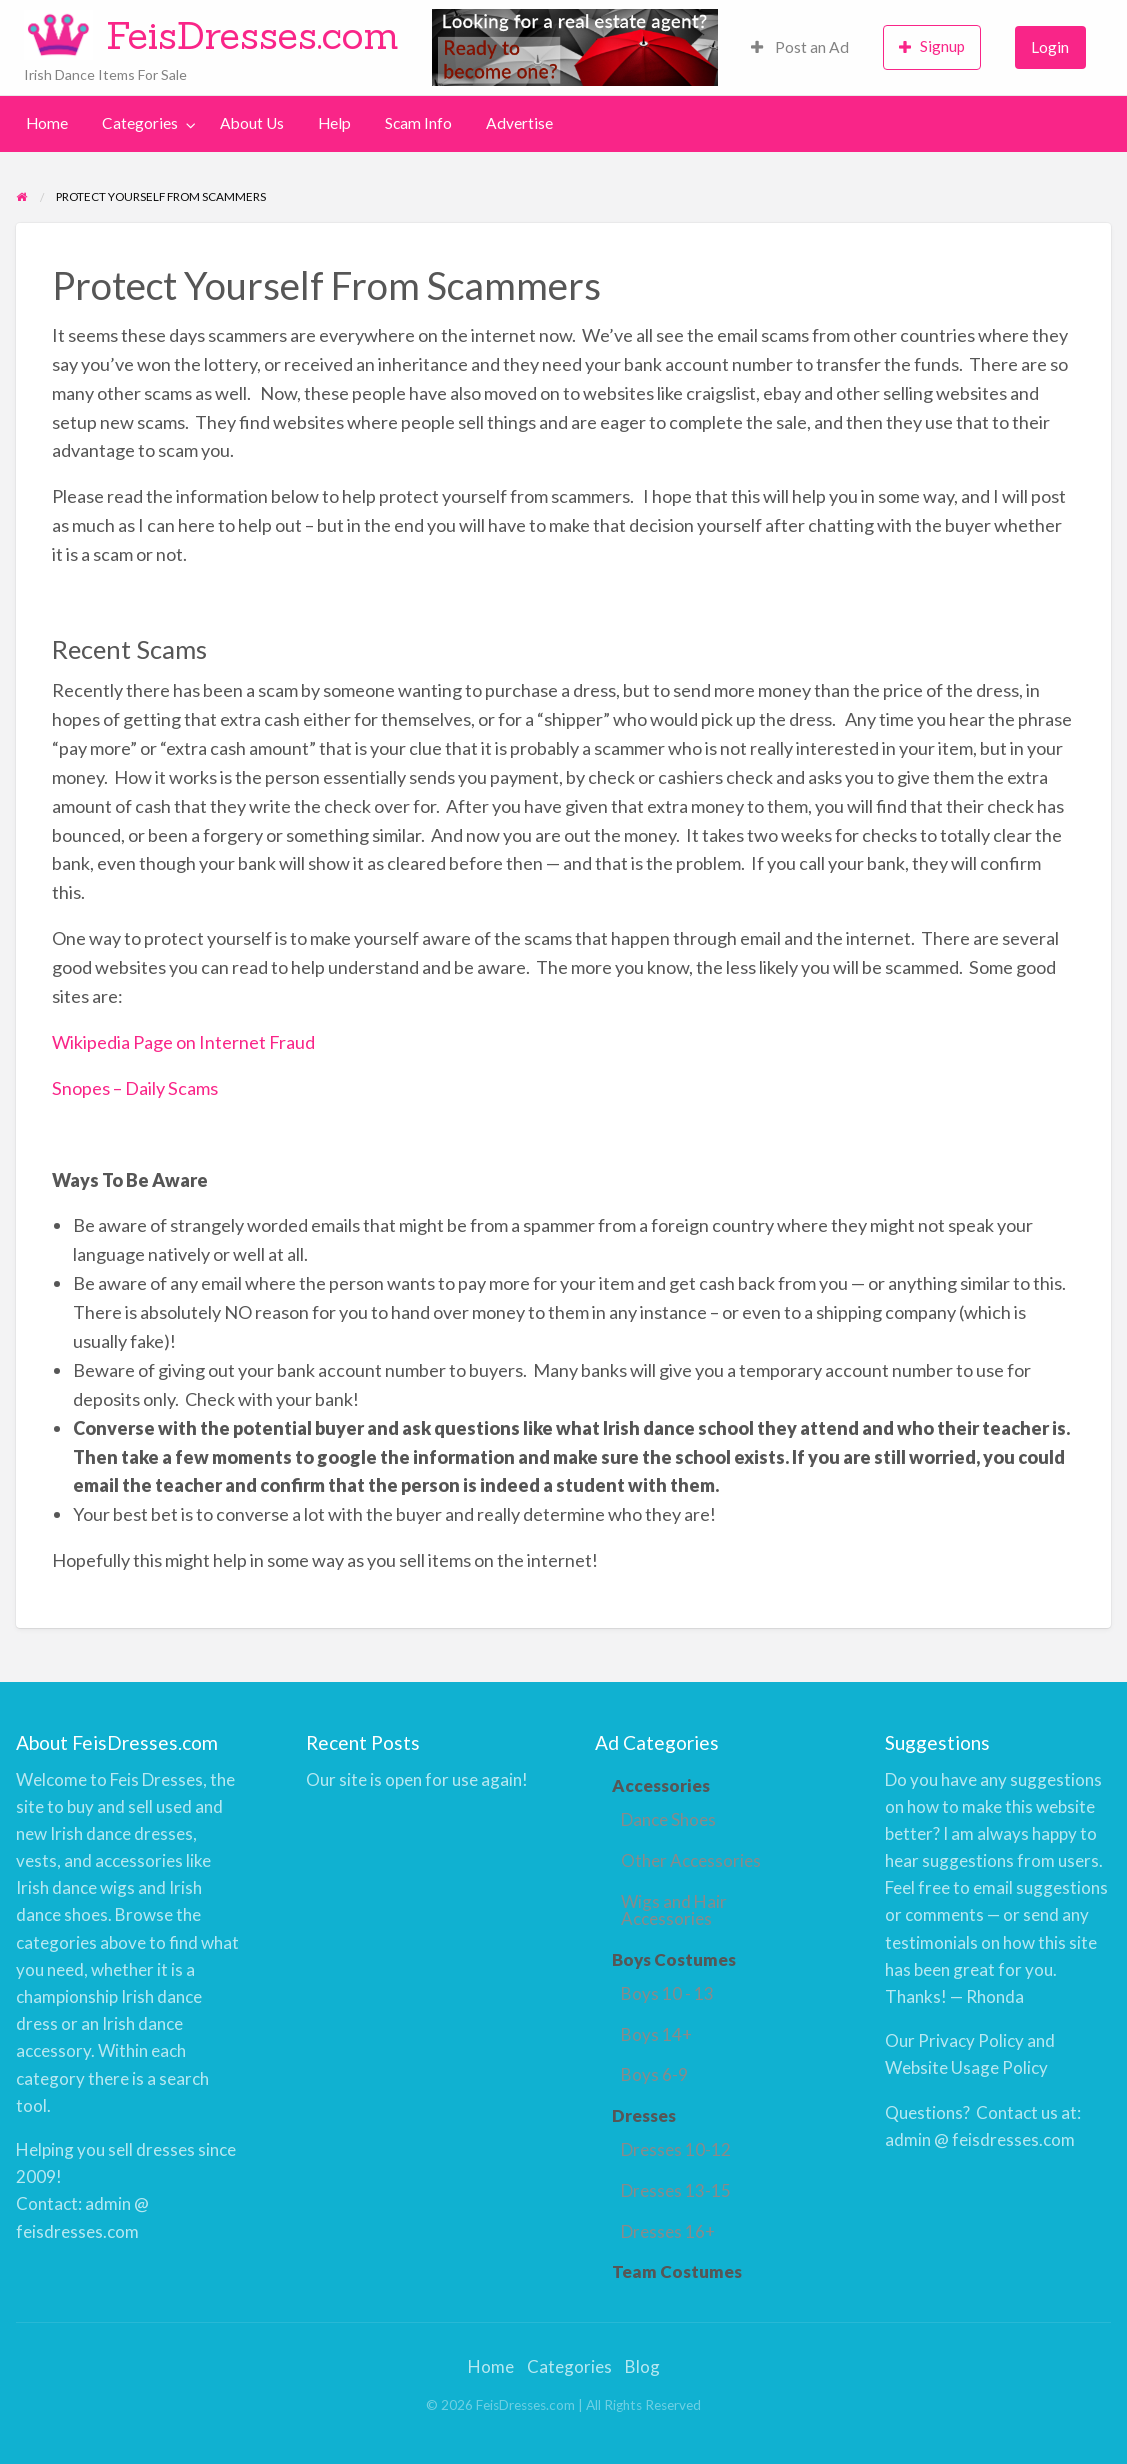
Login (1050, 47)
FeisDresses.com (252, 35)
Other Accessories (691, 1860)
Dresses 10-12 (676, 2149)
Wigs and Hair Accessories (674, 1910)
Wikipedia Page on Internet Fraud (183, 1042)
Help (334, 123)
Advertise (519, 123)
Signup (932, 46)
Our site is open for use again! (417, 1779)
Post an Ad (800, 47)
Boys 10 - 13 (667, 1993)
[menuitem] (800, 47)
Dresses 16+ (668, 2231)
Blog (642, 2366)
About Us (252, 123)
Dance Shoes (668, 1819)
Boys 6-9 (654, 2074)
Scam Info (418, 123)
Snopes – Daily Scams (135, 1088)
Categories (140, 123)
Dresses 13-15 (676, 2190)
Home (47, 123)
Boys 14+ (656, 2034)
